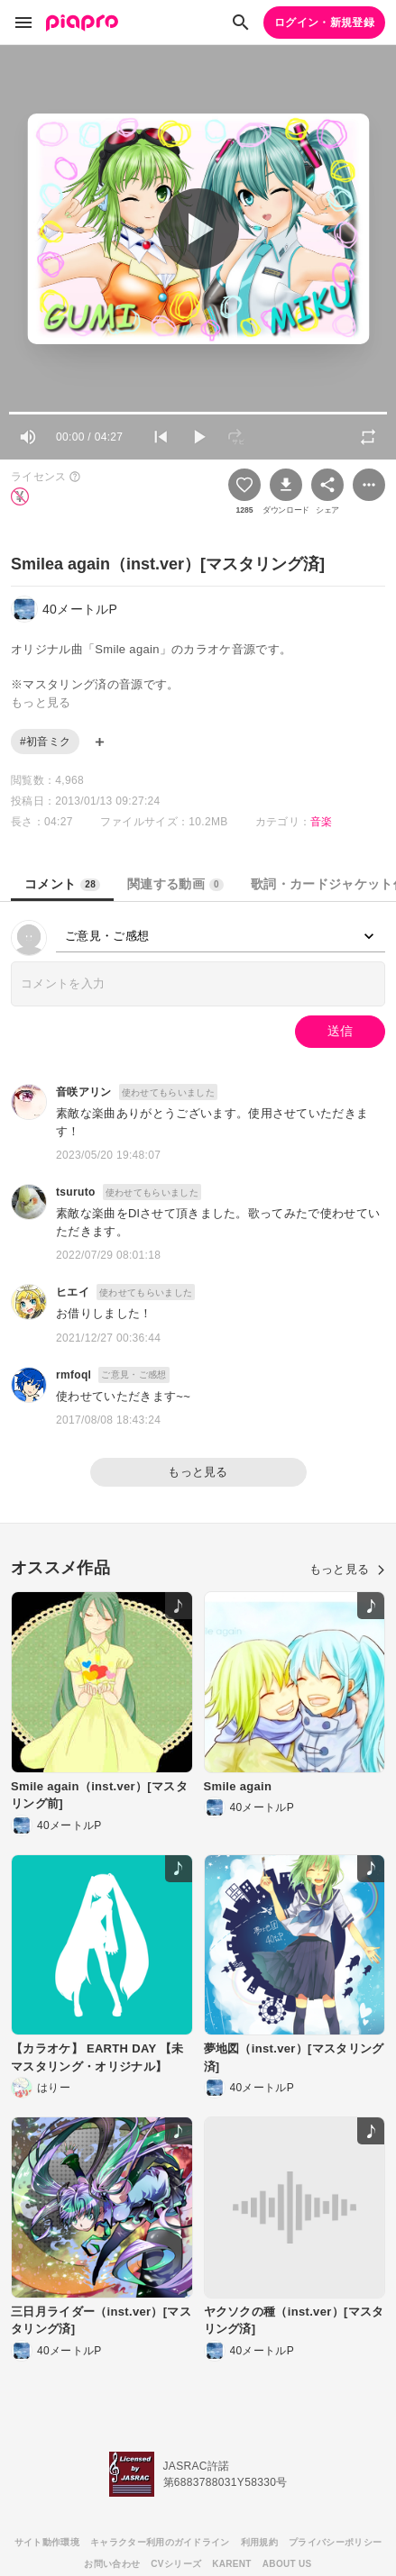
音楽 (321, 821)
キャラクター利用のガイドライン (160, 2542)
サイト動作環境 (46, 2542)
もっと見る (198, 1472)
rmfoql (73, 1375)
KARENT (232, 2564)
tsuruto (76, 1192)
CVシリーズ (176, 2564)
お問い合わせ (112, 2564)
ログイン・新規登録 (324, 22)
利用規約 (259, 2542)
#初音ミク (45, 741)
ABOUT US (287, 2564)
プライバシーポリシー (335, 2542)
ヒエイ (72, 1292)
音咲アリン (84, 1092)
